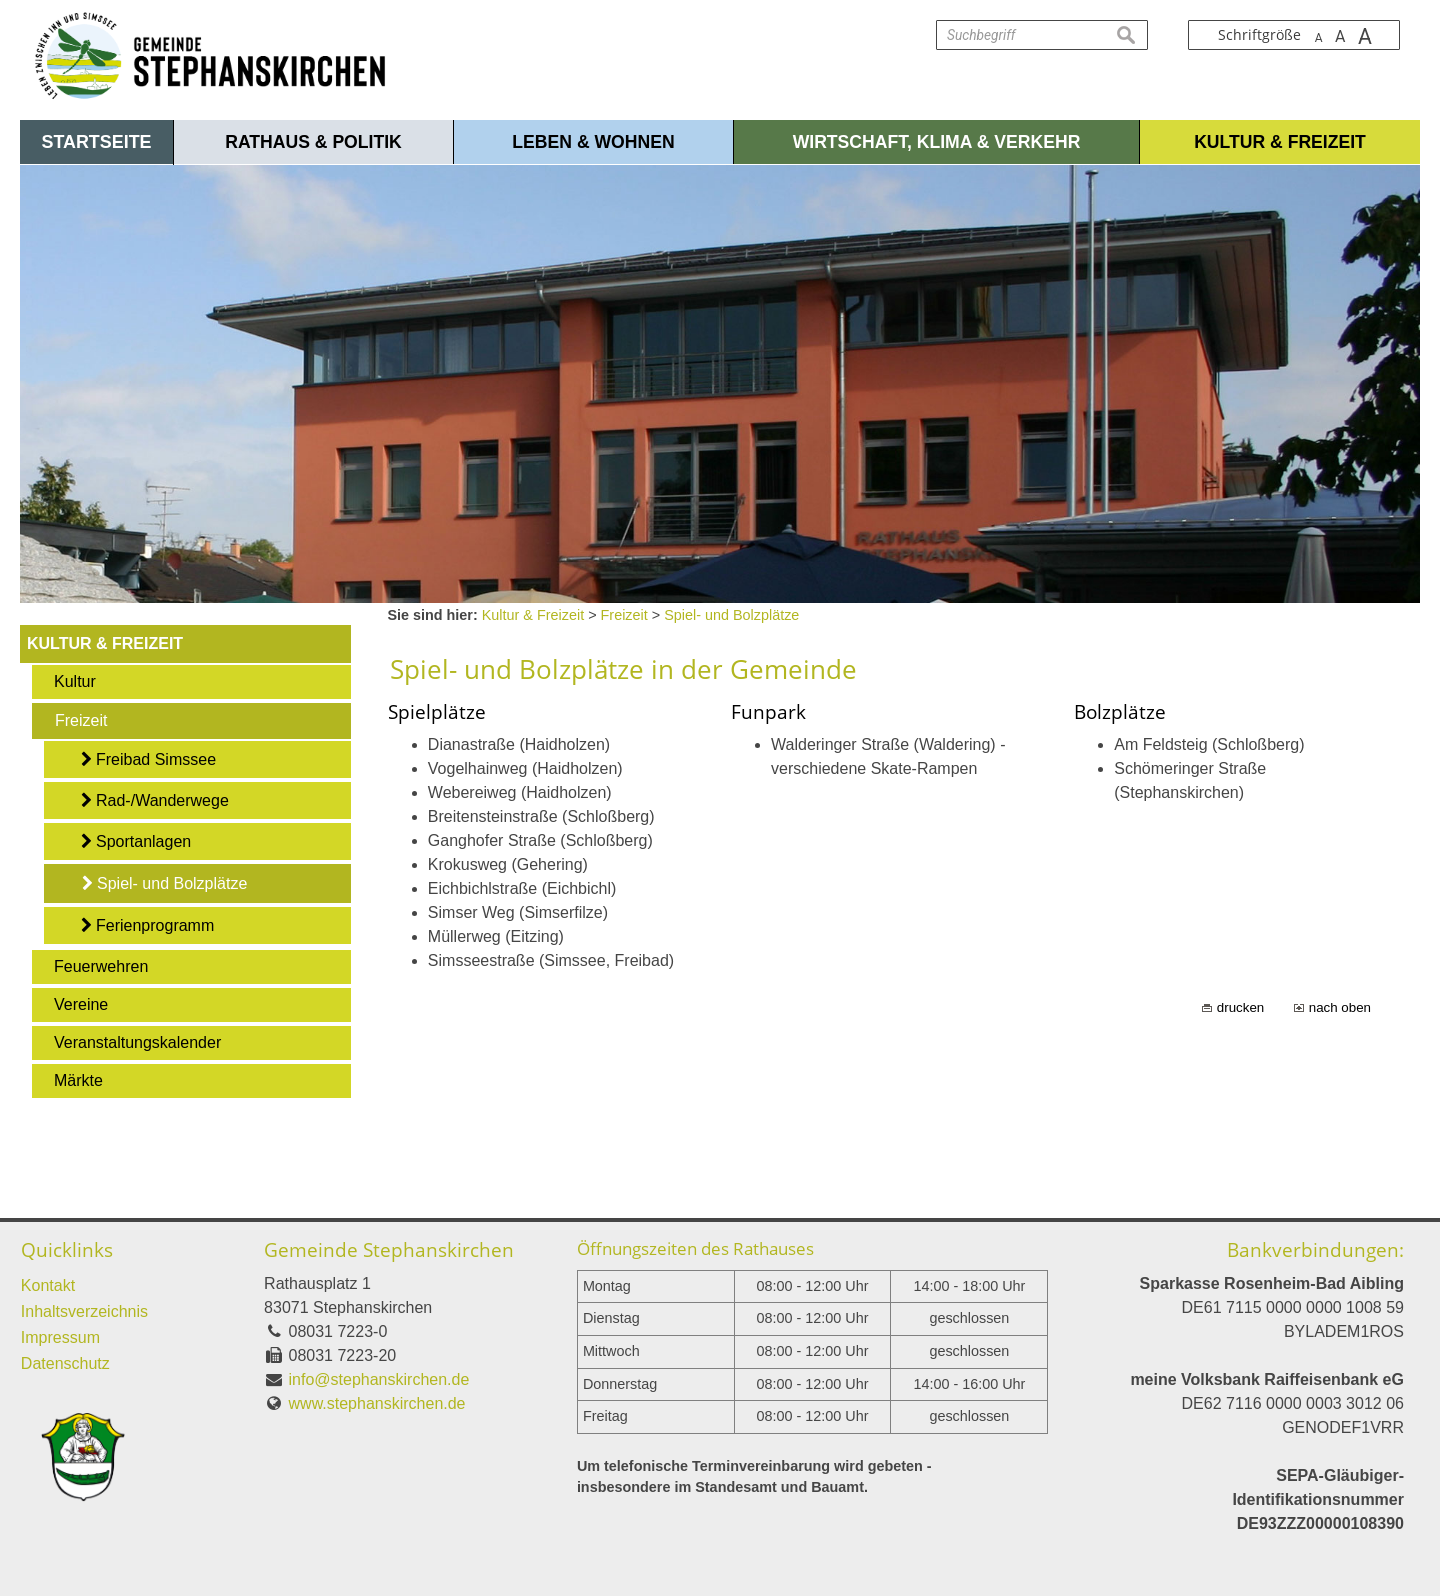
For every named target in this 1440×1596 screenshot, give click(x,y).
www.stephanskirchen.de (377, 1403)
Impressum (60, 1337)
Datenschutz (65, 1363)
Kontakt (48, 1285)
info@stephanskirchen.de (379, 1379)
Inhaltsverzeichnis (84, 1311)
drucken (1240, 1007)
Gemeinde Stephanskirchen (389, 1249)
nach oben (1340, 1007)
